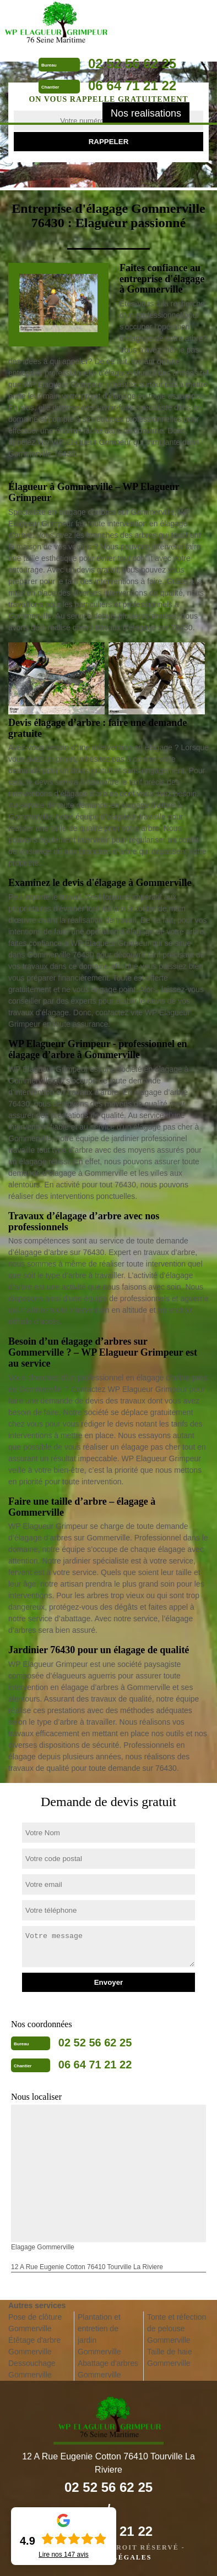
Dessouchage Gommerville (32, 2369)
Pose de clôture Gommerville (35, 2323)
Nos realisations (146, 113)
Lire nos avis (64, 2554)
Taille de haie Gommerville (169, 2357)
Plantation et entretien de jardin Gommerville (99, 2334)
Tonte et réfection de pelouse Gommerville (176, 2328)
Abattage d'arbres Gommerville (108, 2369)
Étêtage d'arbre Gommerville (34, 2346)
